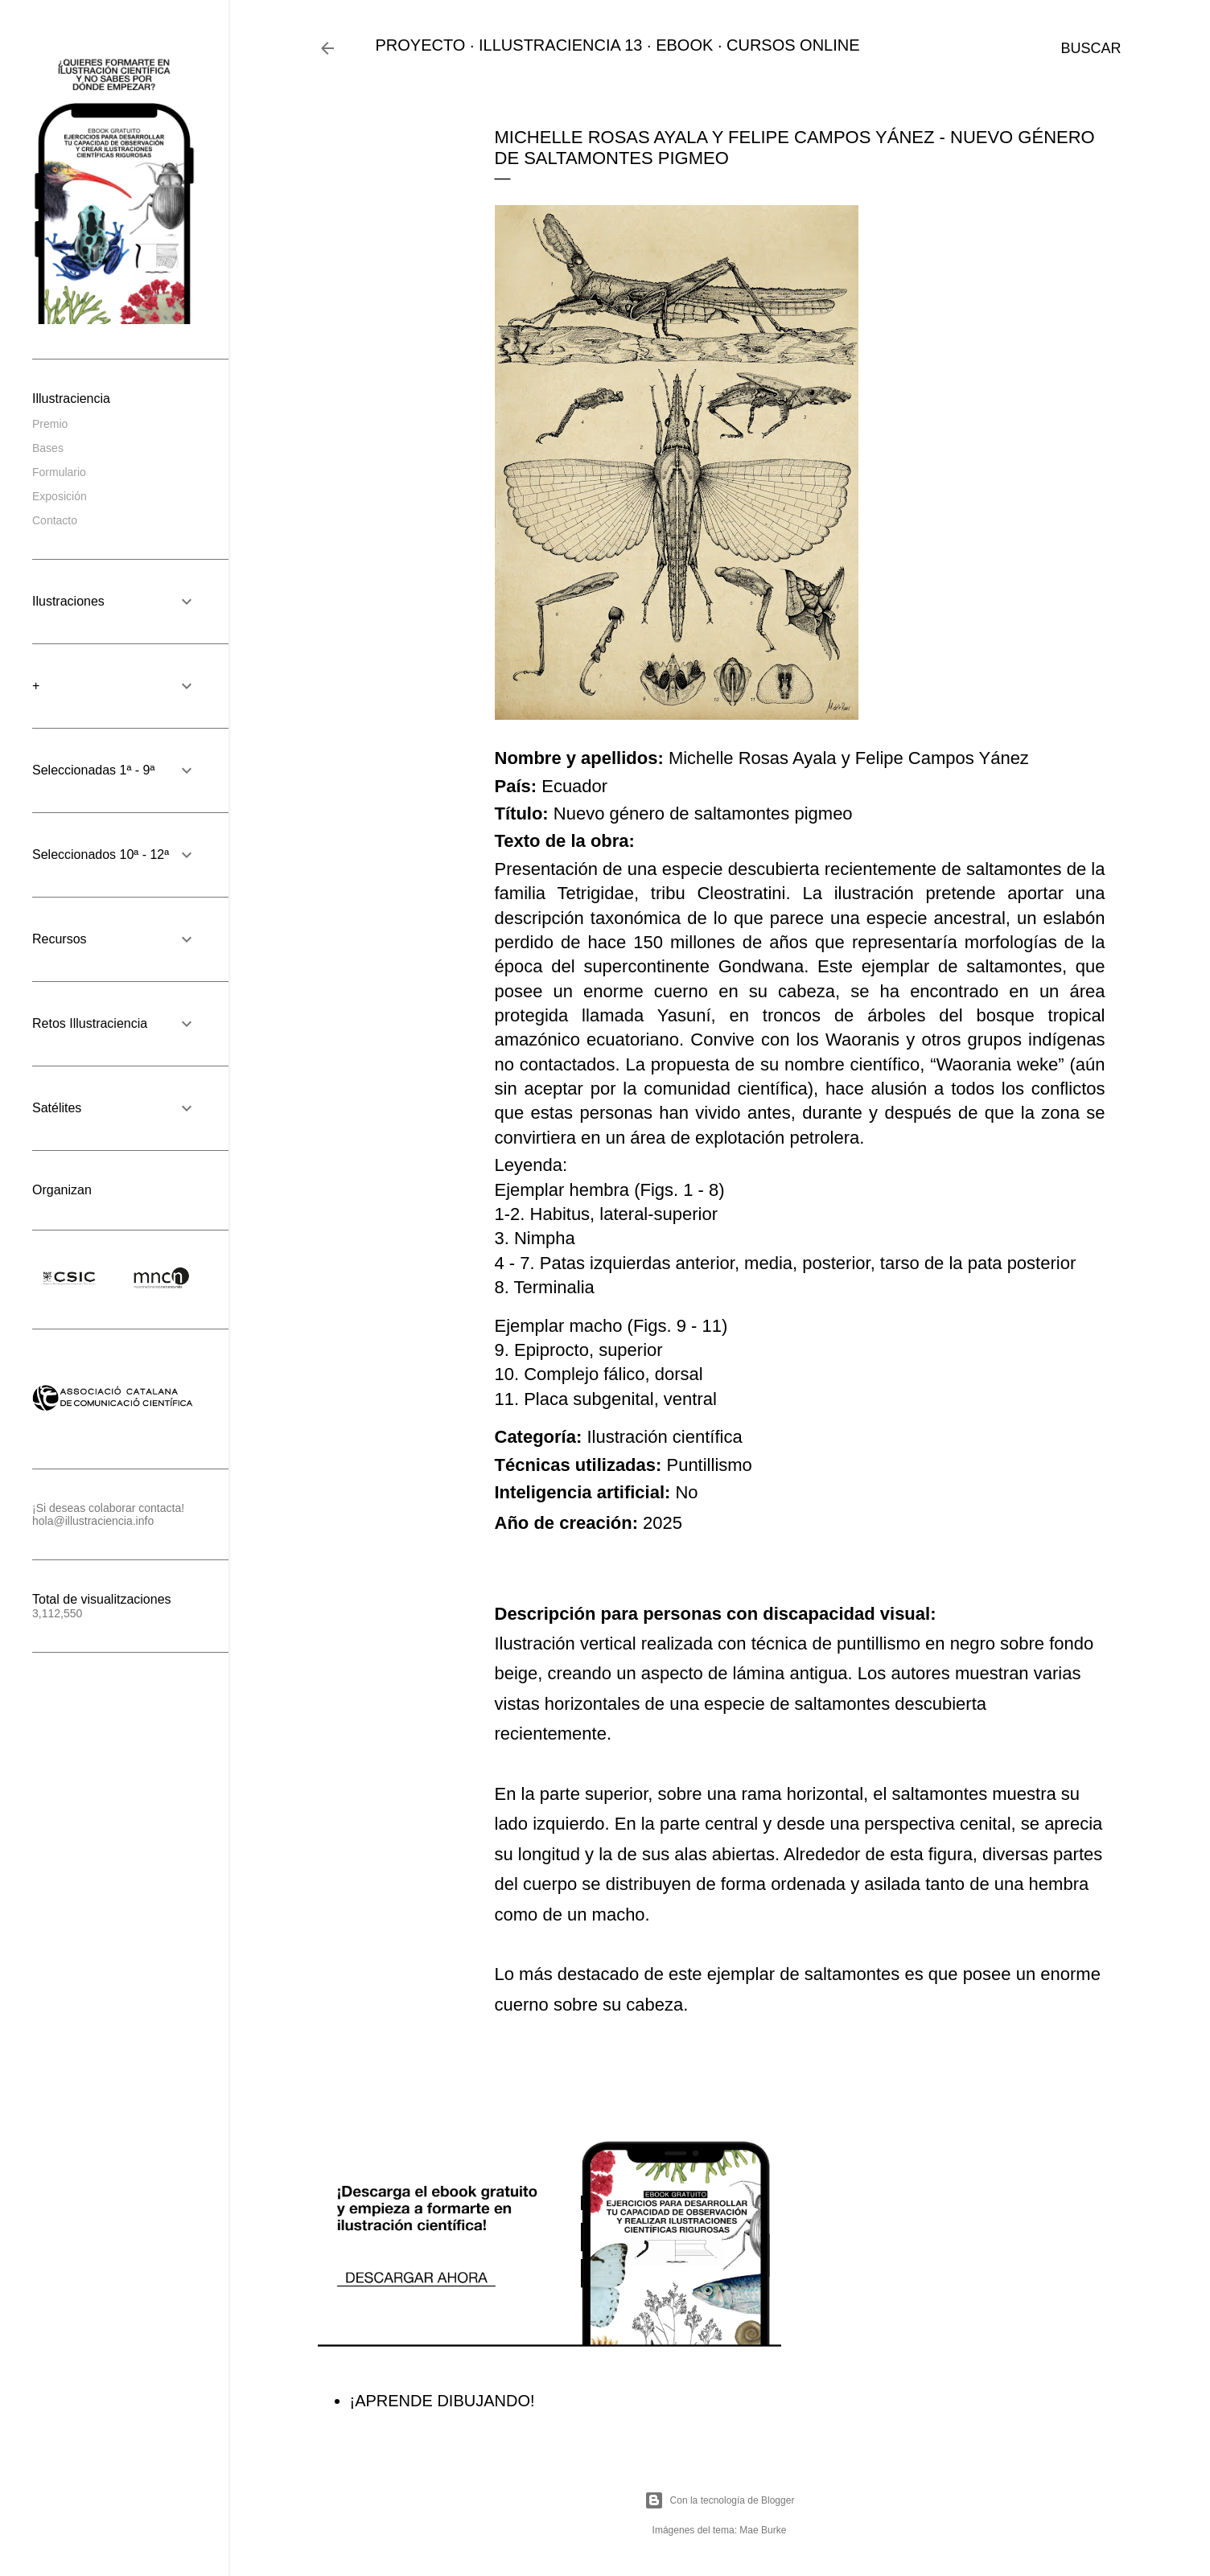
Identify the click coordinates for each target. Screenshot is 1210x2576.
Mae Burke (762, 2530)
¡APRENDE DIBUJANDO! (442, 2401)
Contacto (54, 520)
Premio (50, 423)
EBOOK (684, 45)
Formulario (59, 472)
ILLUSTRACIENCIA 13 (560, 45)
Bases (48, 448)
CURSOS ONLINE (793, 45)
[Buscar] (1090, 48)
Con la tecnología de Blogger (719, 2500)
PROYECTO (421, 45)
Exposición (59, 496)
